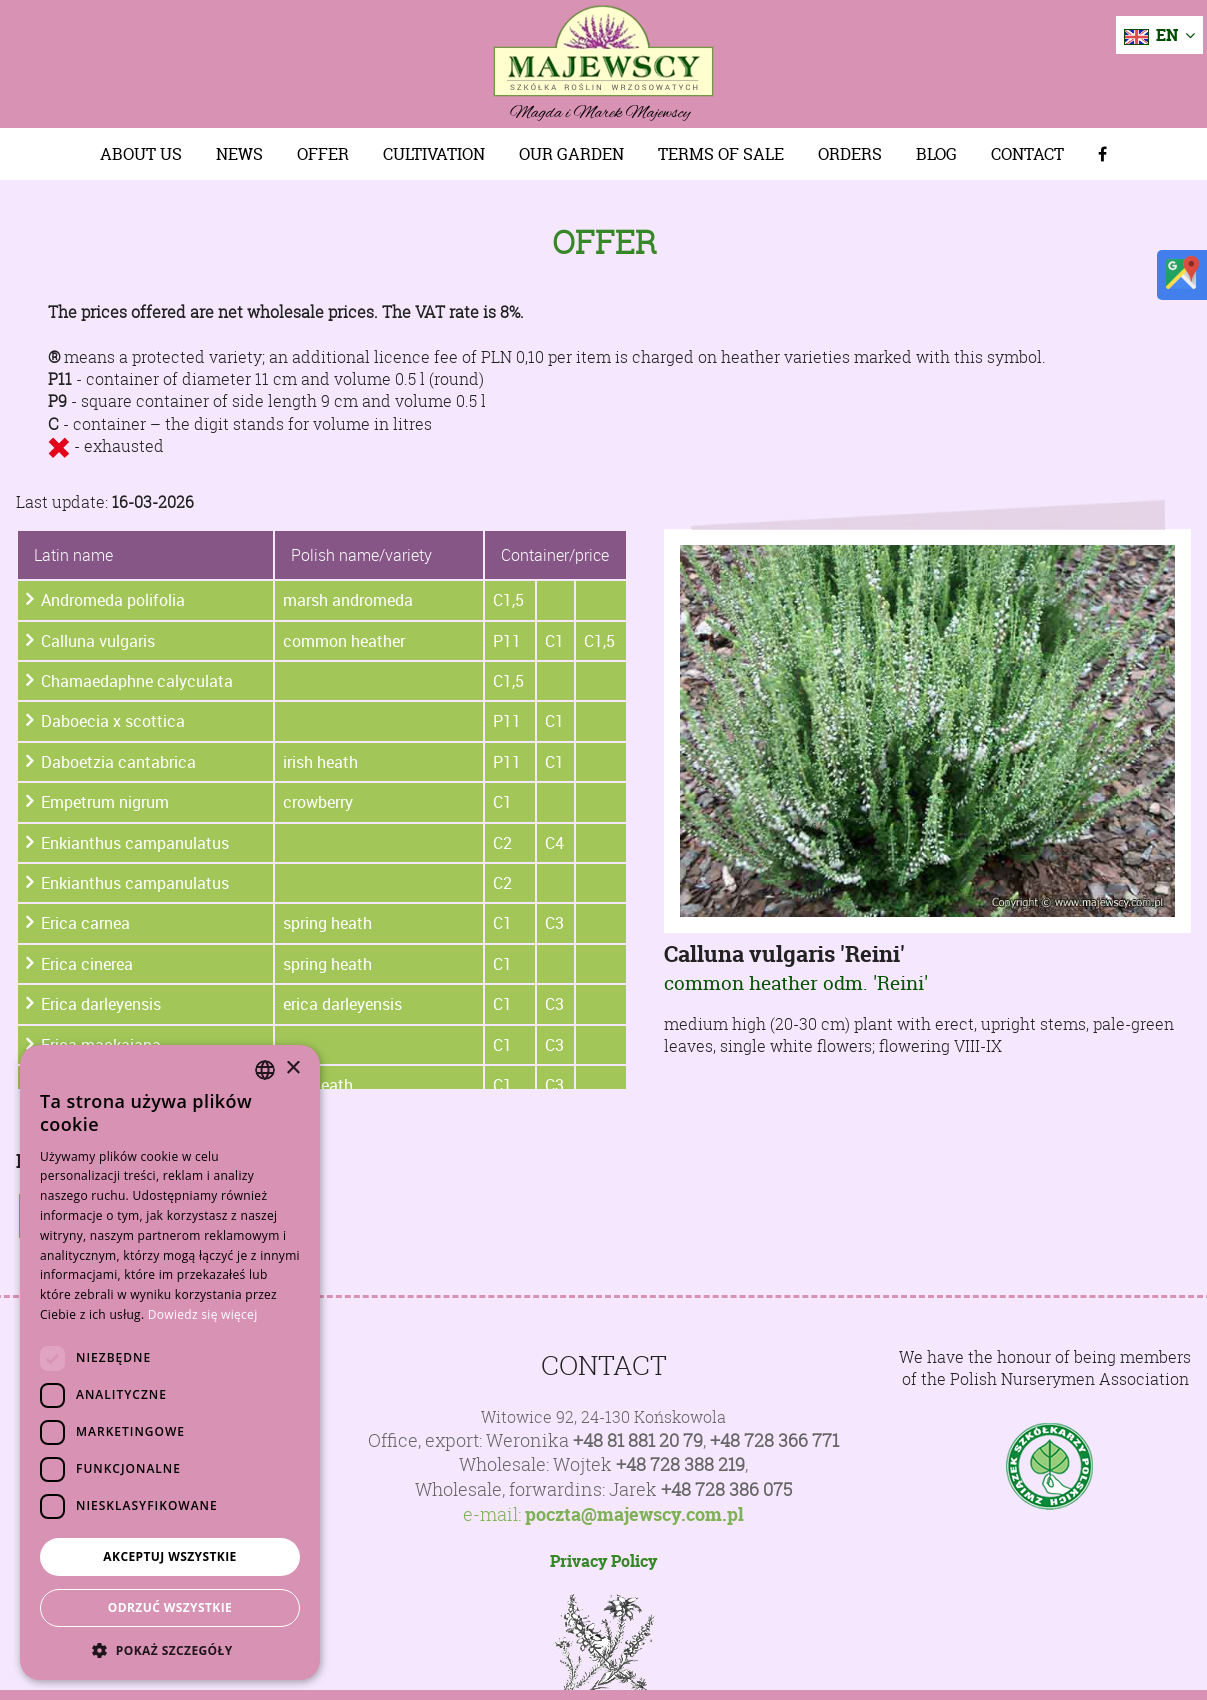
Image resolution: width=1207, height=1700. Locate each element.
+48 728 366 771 (774, 1440)
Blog (936, 154)
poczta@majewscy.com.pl (634, 1515)
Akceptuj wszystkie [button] (169, 1556)
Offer (323, 154)
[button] (170, 1650)
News (239, 154)
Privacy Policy (603, 1561)
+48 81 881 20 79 (638, 1440)
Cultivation (434, 154)
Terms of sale (721, 154)
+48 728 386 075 (726, 1489)
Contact (1027, 154)
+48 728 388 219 (680, 1464)
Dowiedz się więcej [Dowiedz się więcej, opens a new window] (203, 1314)
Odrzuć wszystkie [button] (170, 1607)
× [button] (292, 1068)
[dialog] (170, 1362)
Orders (850, 154)
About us (141, 154)
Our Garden (571, 154)
